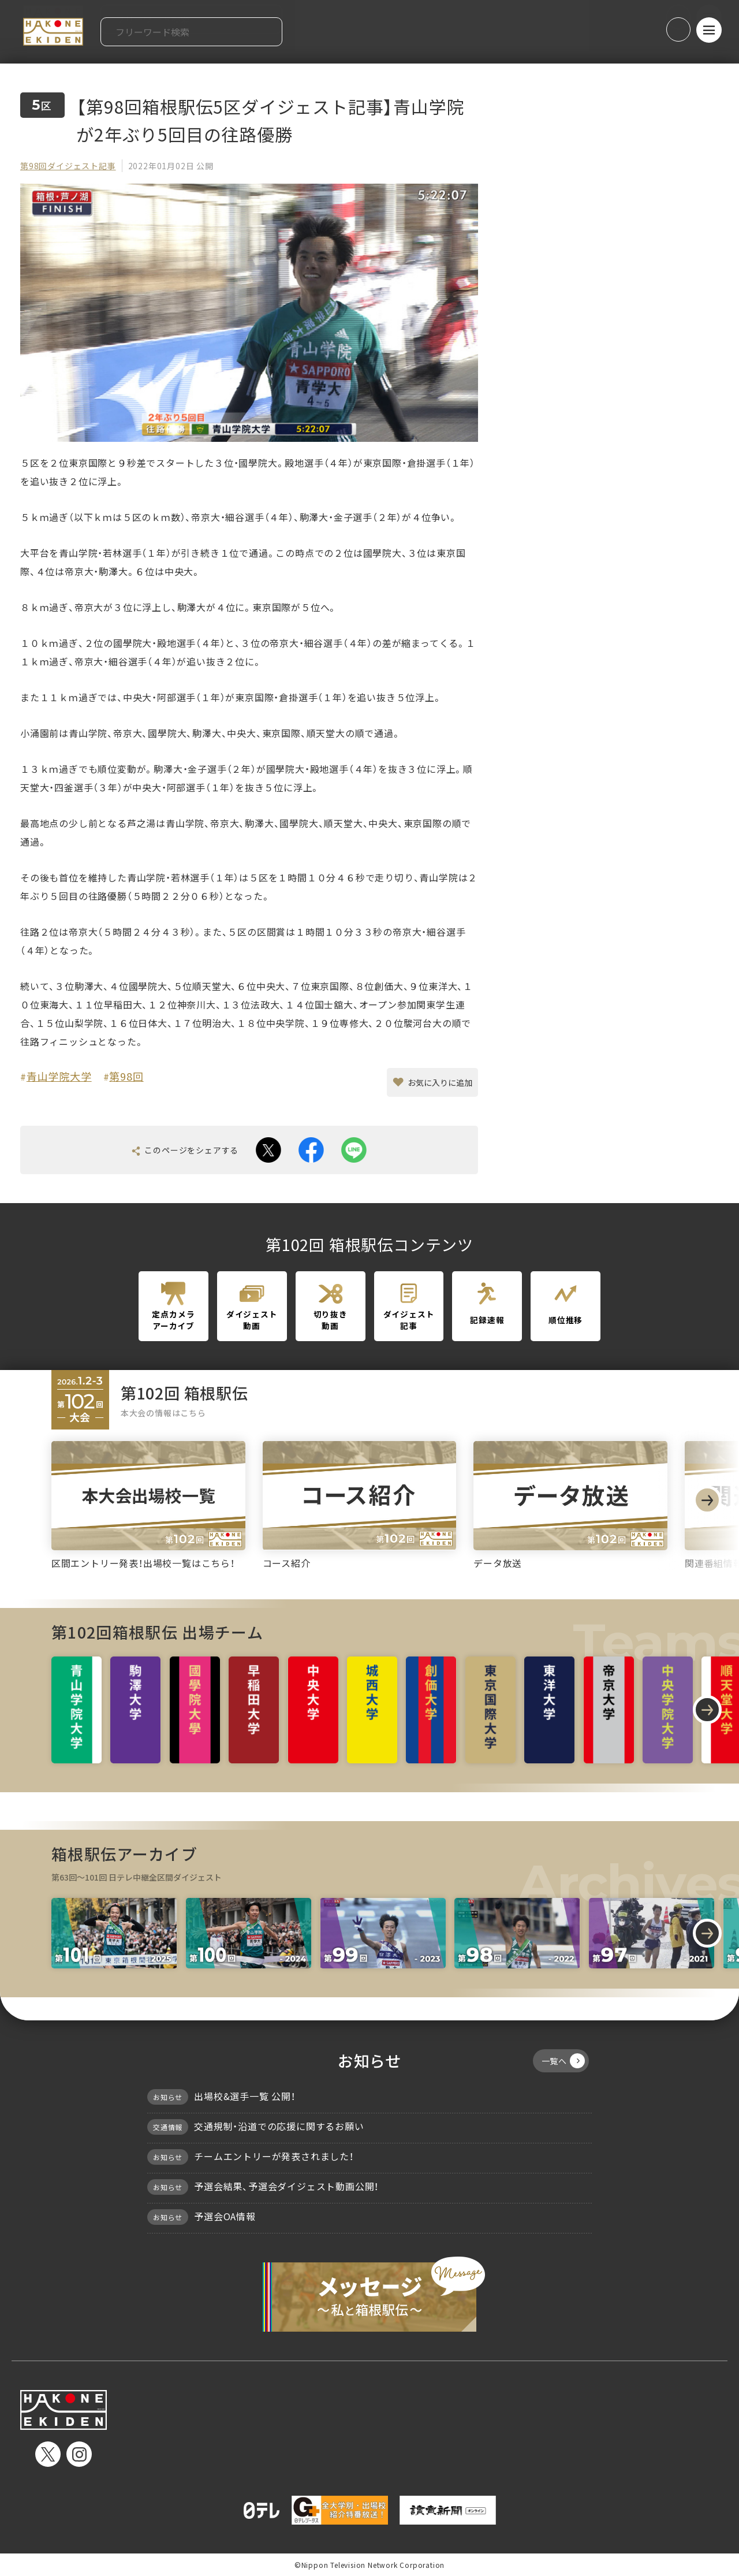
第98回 (126, 1076)
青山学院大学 (59, 1076)
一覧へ (563, 2060)
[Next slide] (707, 1500)
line (354, 1150)
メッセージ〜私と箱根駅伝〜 (369, 2294)
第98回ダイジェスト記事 (68, 166)
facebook (311, 1150)
